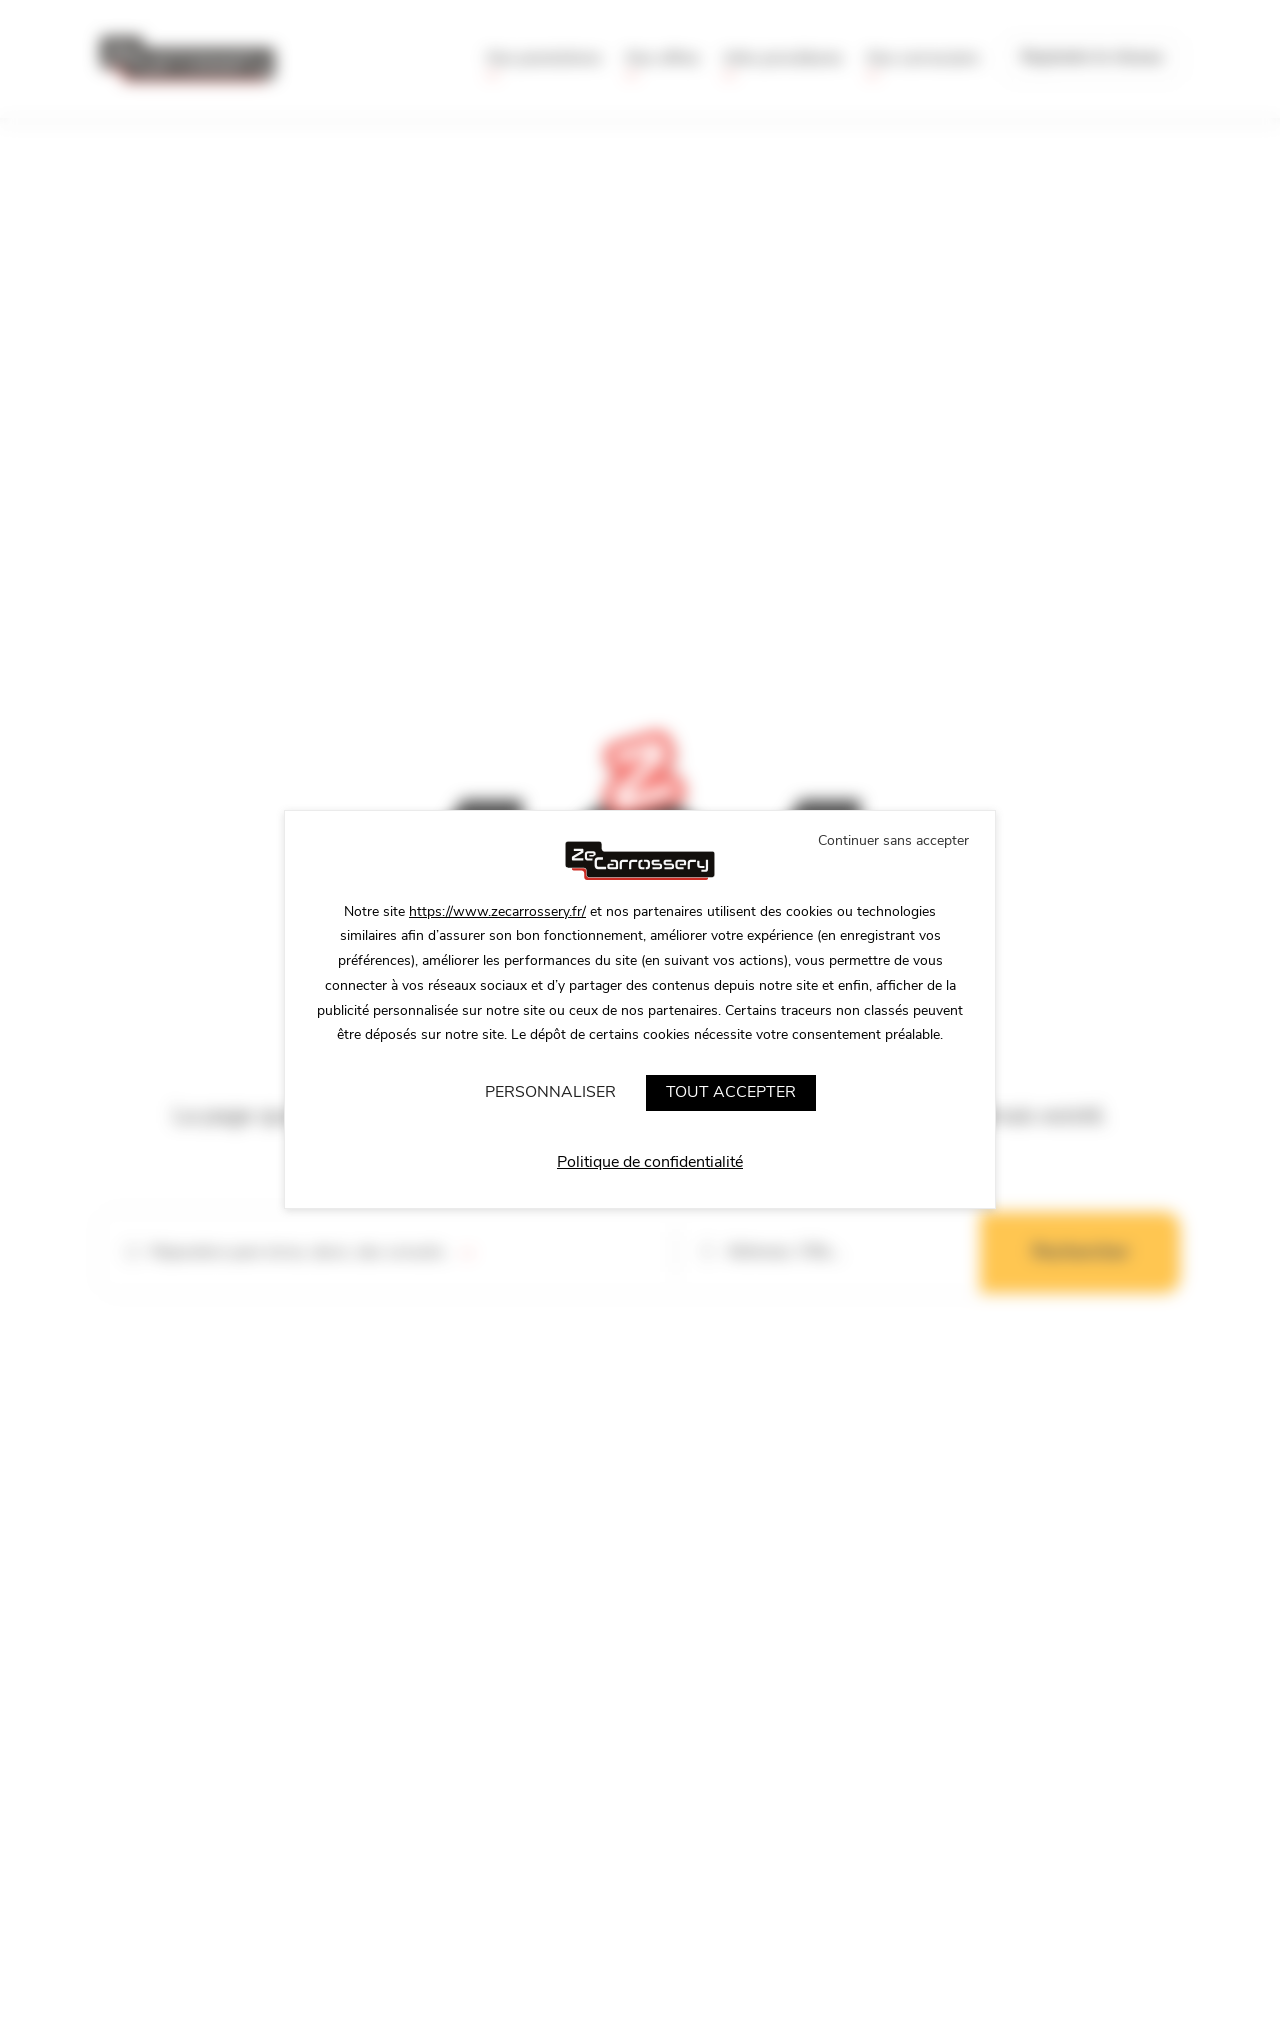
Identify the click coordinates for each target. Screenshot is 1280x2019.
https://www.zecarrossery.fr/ (497, 911)
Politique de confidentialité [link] (650, 1162)
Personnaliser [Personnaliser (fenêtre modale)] (550, 1092)
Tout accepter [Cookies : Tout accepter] (731, 1092)
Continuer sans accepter (893, 840)
